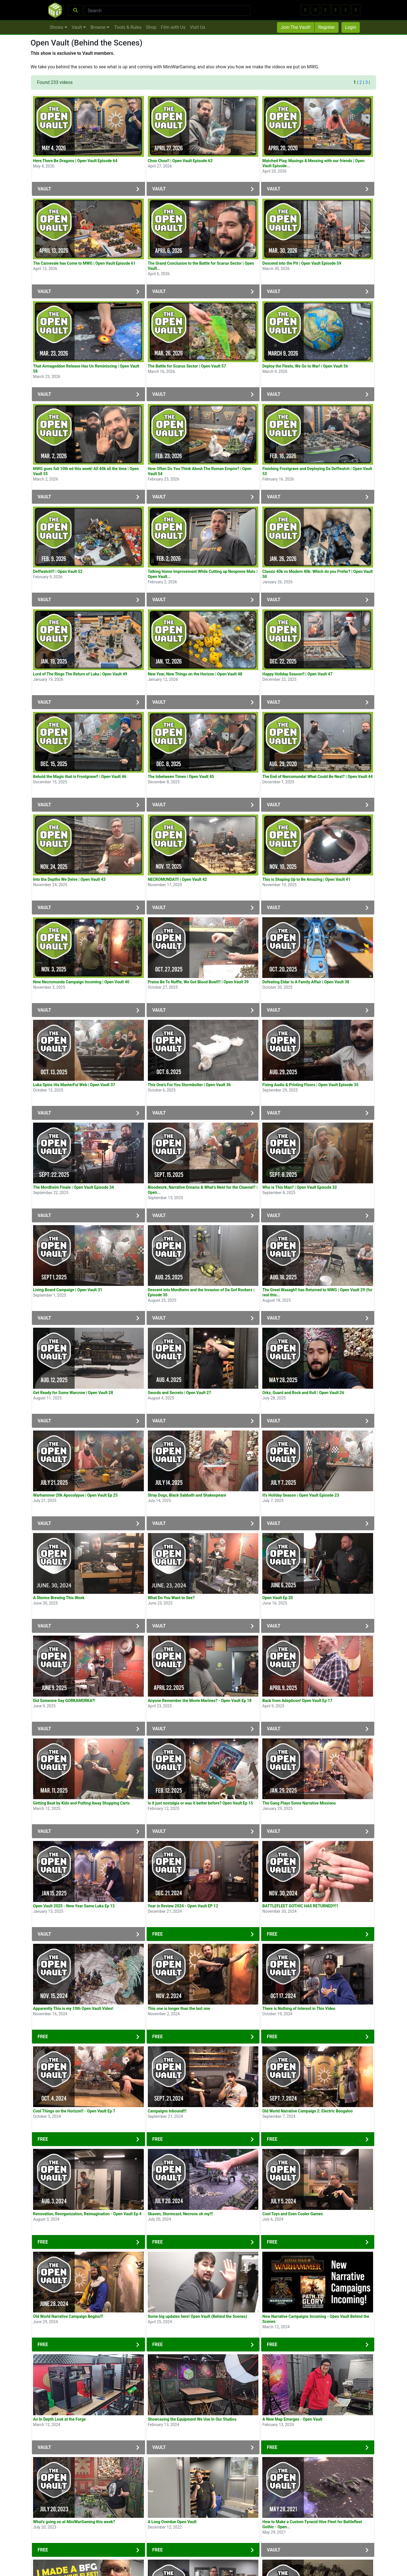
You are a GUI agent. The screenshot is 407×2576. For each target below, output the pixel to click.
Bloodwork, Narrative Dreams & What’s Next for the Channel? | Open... (202, 1190)
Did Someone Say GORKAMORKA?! (64, 1700)
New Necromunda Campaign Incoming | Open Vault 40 (81, 982)
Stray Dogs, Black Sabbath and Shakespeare (187, 1495)
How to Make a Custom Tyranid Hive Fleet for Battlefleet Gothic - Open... (312, 2524)
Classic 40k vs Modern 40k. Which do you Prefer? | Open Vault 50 (317, 574)
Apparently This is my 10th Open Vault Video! (73, 2008)
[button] (305, 10)
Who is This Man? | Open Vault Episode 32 (299, 1187)
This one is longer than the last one (179, 2008)
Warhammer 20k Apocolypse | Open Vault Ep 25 (75, 1495)
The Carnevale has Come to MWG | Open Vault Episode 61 (84, 263)
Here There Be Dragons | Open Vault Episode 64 (75, 160)
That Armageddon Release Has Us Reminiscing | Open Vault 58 (86, 368)
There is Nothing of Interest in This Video (298, 2008)
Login (350, 27)
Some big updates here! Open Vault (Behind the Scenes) (197, 2316)
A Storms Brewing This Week (59, 1597)
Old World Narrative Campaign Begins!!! (68, 2316)
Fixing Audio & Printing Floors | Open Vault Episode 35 (310, 1084)
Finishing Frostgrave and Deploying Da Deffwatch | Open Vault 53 (317, 471)
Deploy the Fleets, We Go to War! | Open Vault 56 (305, 366)
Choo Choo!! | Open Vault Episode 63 (180, 160)
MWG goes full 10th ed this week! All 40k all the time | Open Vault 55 (86, 471)
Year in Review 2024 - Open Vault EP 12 (183, 1906)
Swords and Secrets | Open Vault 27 (179, 1392)
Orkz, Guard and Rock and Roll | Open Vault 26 (303, 1392)
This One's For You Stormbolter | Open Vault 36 (189, 1084)
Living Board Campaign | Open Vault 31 (67, 1290)
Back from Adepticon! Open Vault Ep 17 (297, 1700)
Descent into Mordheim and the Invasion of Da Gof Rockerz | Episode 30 (201, 1292)
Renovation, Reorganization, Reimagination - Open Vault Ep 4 (87, 2214)
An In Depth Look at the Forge (59, 2419)
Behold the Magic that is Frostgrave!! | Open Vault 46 (79, 776)
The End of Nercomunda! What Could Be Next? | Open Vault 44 (317, 776)
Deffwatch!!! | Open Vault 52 (58, 571)
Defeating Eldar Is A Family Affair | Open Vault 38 (305, 982)
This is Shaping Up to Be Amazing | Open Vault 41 (306, 879)
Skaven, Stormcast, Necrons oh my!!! (180, 2214)
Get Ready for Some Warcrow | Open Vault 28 (73, 1392)
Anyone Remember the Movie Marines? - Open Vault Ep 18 (200, 1700)
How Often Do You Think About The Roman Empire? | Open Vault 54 (200, 471)
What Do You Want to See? (171, 1597)
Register (326, 27)
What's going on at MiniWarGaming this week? (74, 2522)
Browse (99, 27)
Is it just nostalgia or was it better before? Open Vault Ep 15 (200, 1803)
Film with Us (173, 27)
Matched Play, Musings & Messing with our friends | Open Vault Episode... (313, 163)
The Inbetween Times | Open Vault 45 (181, 776)
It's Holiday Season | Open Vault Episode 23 (300, 1495)
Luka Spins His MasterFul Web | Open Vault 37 (74, 1084)
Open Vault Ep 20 (277, 1597)
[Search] (167, 10)
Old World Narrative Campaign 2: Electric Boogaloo (307, 2111)
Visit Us (197, 27)
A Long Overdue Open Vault (172, 2522)
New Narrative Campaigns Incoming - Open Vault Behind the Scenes (315, 2319)
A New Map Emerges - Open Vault (292, 2419)
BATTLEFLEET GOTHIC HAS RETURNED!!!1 (300, 1906)
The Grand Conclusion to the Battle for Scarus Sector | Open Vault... (201, 266)
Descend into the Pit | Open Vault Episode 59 (301, 263)
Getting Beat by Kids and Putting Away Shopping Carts (81, 1803)
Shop (151, 27)
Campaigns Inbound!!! (167, 2111)
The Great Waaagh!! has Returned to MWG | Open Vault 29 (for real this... (317, 1292)
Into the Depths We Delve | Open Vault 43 (69, 879)
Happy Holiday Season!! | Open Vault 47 (297, 674)
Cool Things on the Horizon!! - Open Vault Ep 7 (74, 2111)
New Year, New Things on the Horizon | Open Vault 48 (195, 674)
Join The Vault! (296, 27)
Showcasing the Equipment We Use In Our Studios (192, 2419)
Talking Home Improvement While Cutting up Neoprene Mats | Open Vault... (202, 574)
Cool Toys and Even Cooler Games (292, 2214)
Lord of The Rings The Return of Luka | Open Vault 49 (80, 674)
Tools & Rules (127, 27)
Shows (58, 27)
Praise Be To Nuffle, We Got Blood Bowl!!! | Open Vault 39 (198, 982)
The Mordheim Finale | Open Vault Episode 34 (73, 1187)
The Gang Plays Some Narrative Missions (299, 1803)
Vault (79, 27)
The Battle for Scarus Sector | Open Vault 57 (187, 366)
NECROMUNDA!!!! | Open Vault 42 (177, 879)
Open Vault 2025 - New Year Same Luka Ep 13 (73, 1906)
